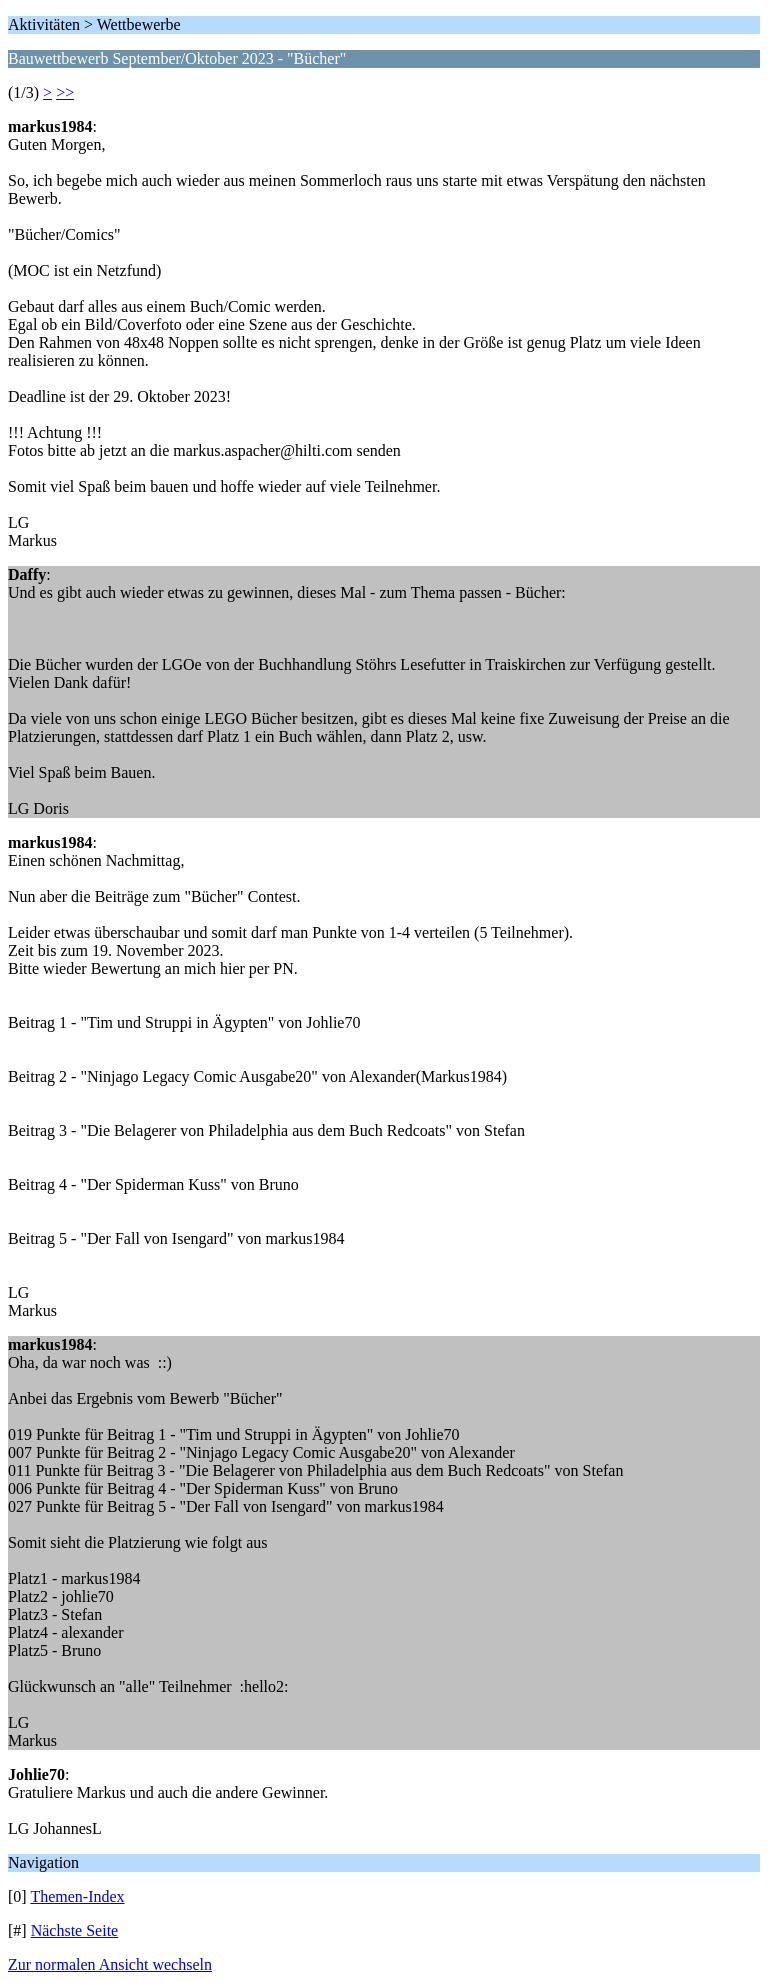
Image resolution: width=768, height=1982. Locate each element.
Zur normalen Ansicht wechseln (110, 1964)
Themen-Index (77, 1896)
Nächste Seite (75, 1930)
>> (65, 92)
